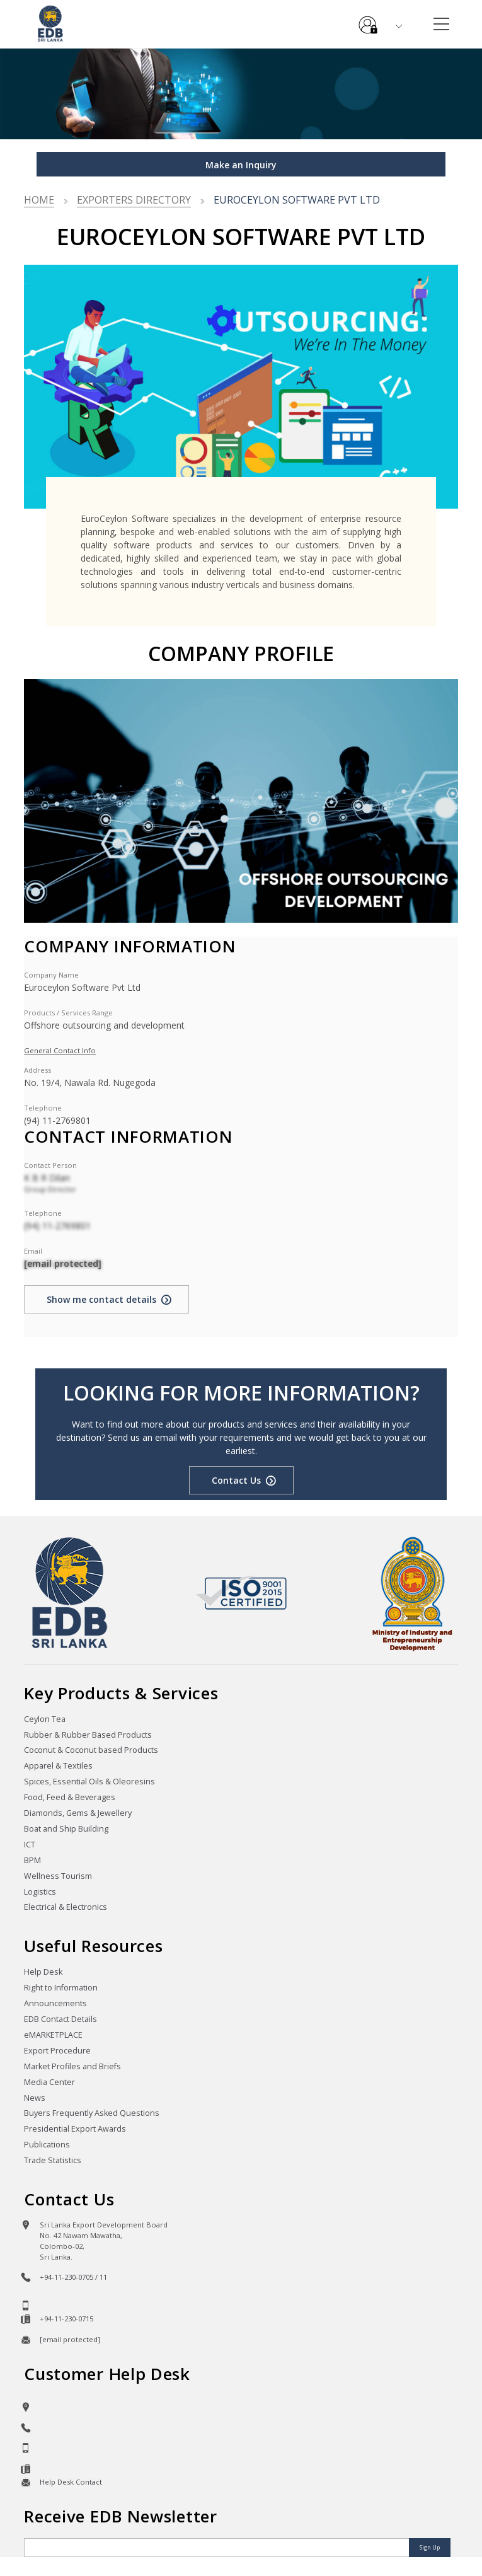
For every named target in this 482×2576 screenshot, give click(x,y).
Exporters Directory (134, 200)
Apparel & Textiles (58, 1765)
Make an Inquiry (241, 165)
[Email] (217, 2547)
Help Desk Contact (71, 2481)
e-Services (368, 20)
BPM (32, 1860)
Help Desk (43, 1972)
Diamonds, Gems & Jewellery (78, 1813)
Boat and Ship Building (66, 1828)
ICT (29, 1844)
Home (39, 200)
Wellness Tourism (58, 1876)
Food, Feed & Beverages (69, 1797)
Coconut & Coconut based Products (91, 1750)
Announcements (55, 2003)
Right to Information (61, 1987)
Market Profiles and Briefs (72, 2066)
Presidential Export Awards (75, 2128)
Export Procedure (57, 2050)
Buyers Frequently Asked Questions (91, 2113)
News (34, 2098)
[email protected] (62, 1263)
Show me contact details (101, 1299)
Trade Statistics (52, 2160)
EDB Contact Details (60, 2019)
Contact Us (236, 1480)
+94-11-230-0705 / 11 (73, 2277)
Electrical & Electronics (65, 1907)
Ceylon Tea (45, 1719)
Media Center (49, 2082)
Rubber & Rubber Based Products (88, 1735)
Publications (47, 2144)
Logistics (40, 1891)
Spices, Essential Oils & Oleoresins (89, 1781)
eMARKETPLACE (53, 2035)
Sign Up (430, 2547)
